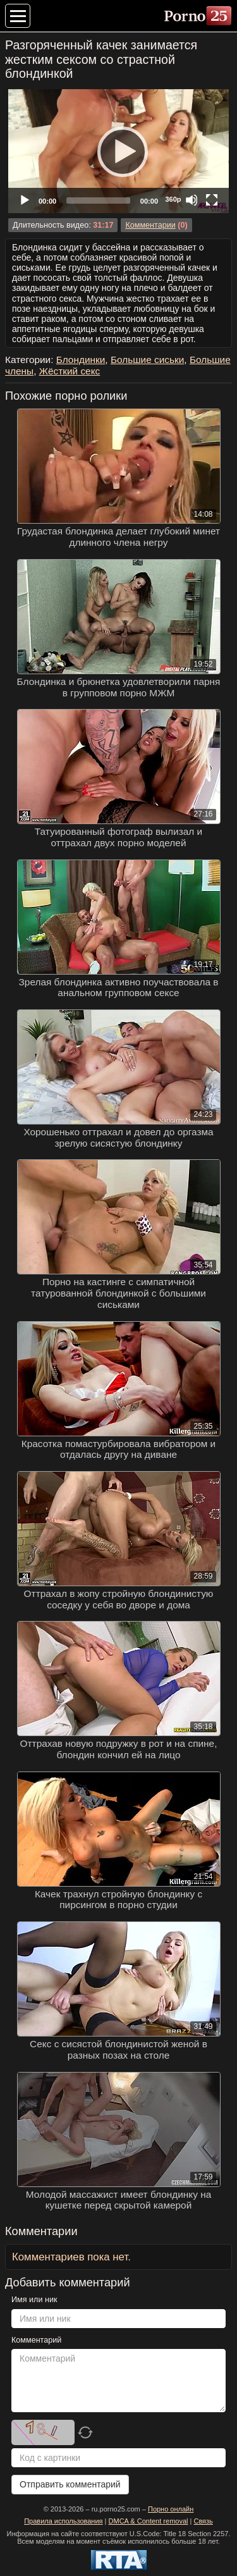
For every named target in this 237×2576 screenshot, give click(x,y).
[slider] (98, 200)
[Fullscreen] (211, 200)
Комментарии (150, 225)
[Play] (119, 151)
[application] (118, 151)
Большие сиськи (147, 359)
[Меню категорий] (17, 16)
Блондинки (81, 359)
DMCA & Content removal (148, 2521)
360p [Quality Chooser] (173, 199)
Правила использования (63, 2521)
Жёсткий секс (69, 371)
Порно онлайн (170, 2509)
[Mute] (191, 200)
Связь (202, 2521)
